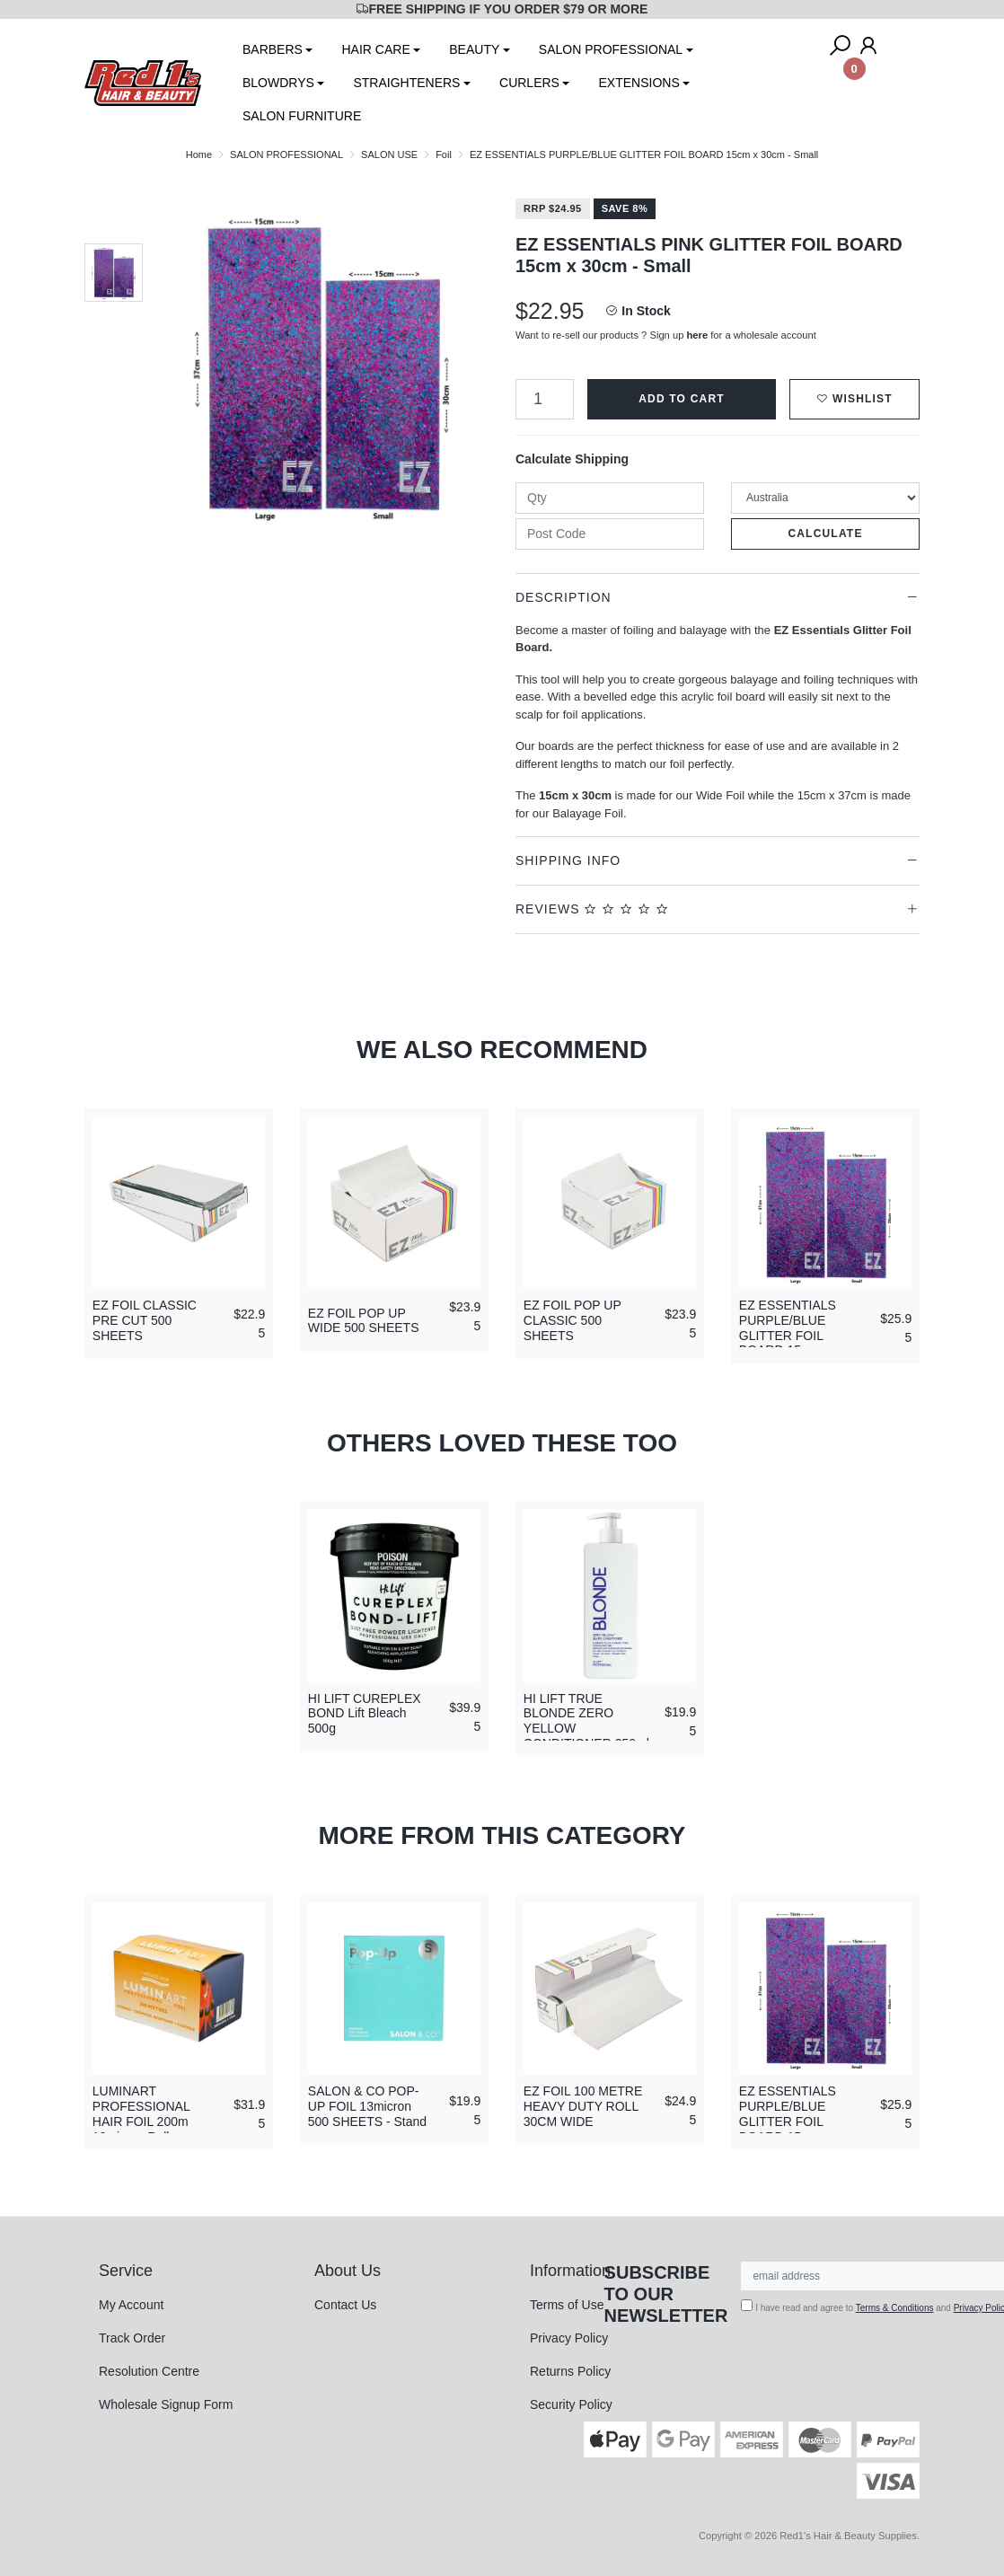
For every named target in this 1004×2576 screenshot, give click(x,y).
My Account (131, 2305)
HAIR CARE (375, 49)
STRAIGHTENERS (406, 82)
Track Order (132, 2338)
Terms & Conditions (895, 2308)
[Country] (825, 498)
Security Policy (571, 2404)
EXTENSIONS (638, 82)
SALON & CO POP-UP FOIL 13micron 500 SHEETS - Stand (367, 2106)
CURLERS (529, 82)
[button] (854, 399)
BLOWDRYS (278, 82)
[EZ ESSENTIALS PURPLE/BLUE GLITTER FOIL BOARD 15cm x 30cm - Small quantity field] (544, 399)
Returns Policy (570, 2371)
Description (563, 597)
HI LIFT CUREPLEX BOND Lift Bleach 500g (364, 1713)
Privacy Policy (569, 2338)
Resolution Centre (149, 2371)
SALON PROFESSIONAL (611, 49)
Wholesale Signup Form (166, 2404)
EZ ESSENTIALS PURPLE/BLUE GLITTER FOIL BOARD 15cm (787, 1327)
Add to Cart (682, 399)
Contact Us (345, 2305)
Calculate (825, 533)
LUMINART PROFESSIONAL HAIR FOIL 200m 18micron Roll (140, 2113)
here (698, 335)
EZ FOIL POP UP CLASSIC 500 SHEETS (572, 1320)
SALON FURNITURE (301, 116)
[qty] (609, 498)
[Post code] (609, 534)
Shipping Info (568, 860)
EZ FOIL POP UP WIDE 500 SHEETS (363, 1321)
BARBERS (272, 49)
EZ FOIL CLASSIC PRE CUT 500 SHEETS (144, 1320)
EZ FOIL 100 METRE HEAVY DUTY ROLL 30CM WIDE (583, 2106)
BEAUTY (474, 49)
